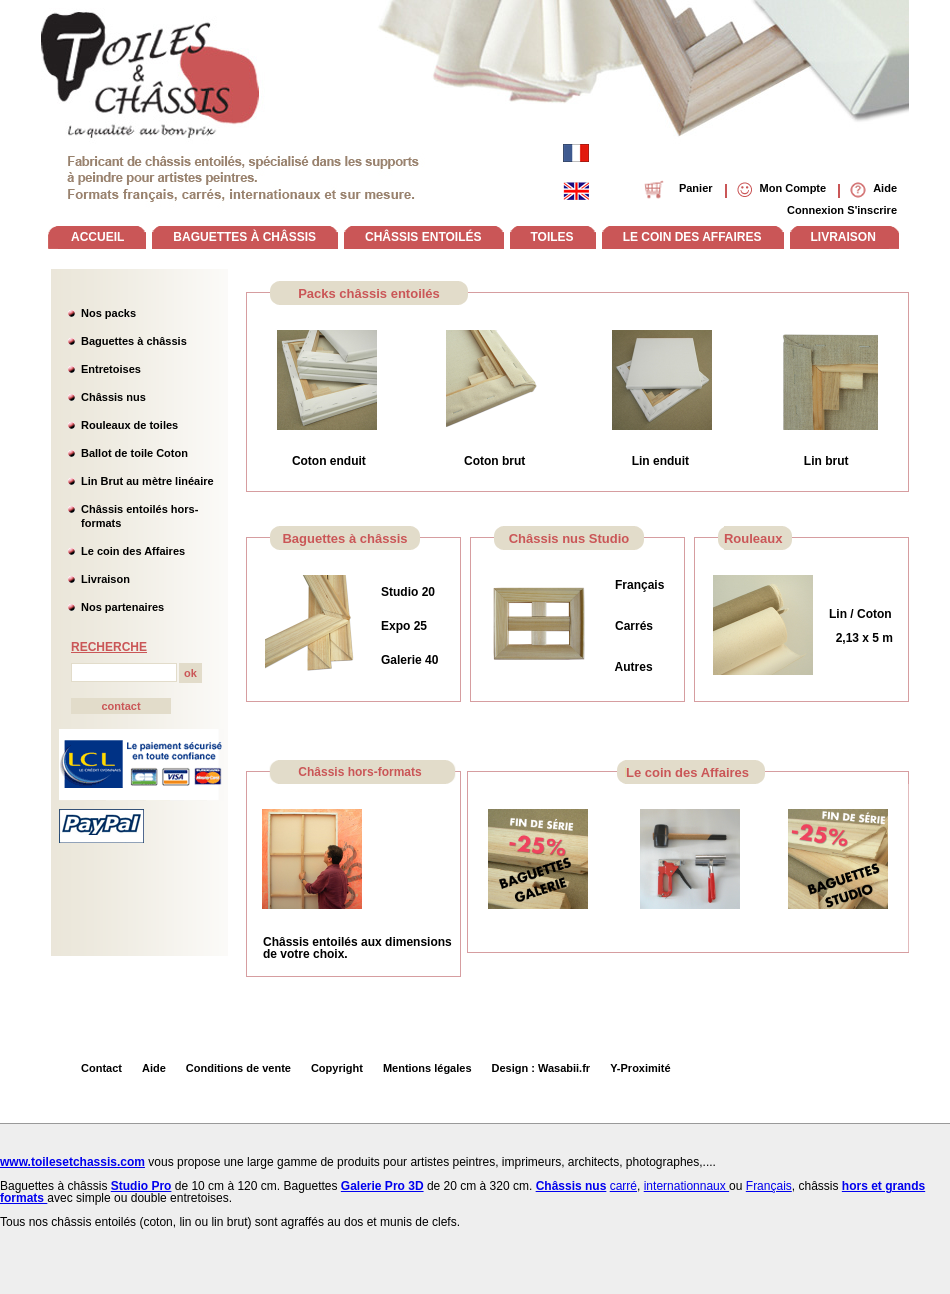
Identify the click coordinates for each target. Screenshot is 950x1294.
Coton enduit (329, 461)
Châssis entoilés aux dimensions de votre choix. (357, 948)
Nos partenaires (122, 607)
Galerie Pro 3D (382, 1186)
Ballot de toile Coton (134, 453)
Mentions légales (427, 1068)
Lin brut (826, 461)
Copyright (337, 1068)
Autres (634, 667)
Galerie (403, 660)
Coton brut (494, 461)
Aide (154, 1068)
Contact (101, 1068)
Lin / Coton (860, 614)
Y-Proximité (640, 1068)
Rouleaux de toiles (129, 425)
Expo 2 (400, 626)
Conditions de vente (238, 1068)
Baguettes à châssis (134, 341)
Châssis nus (113, 397)
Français (639, 585)
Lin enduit (660, 461)
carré (623, 1186)
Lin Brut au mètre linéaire (147, 481)
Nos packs (108, 313)
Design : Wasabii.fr (541, 1068)
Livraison (105, 579)
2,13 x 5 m (861, 638)
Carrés (634, 626)
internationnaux (686, 1186)
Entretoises (111, 369)
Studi (396, 592)
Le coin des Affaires (133, 551)
